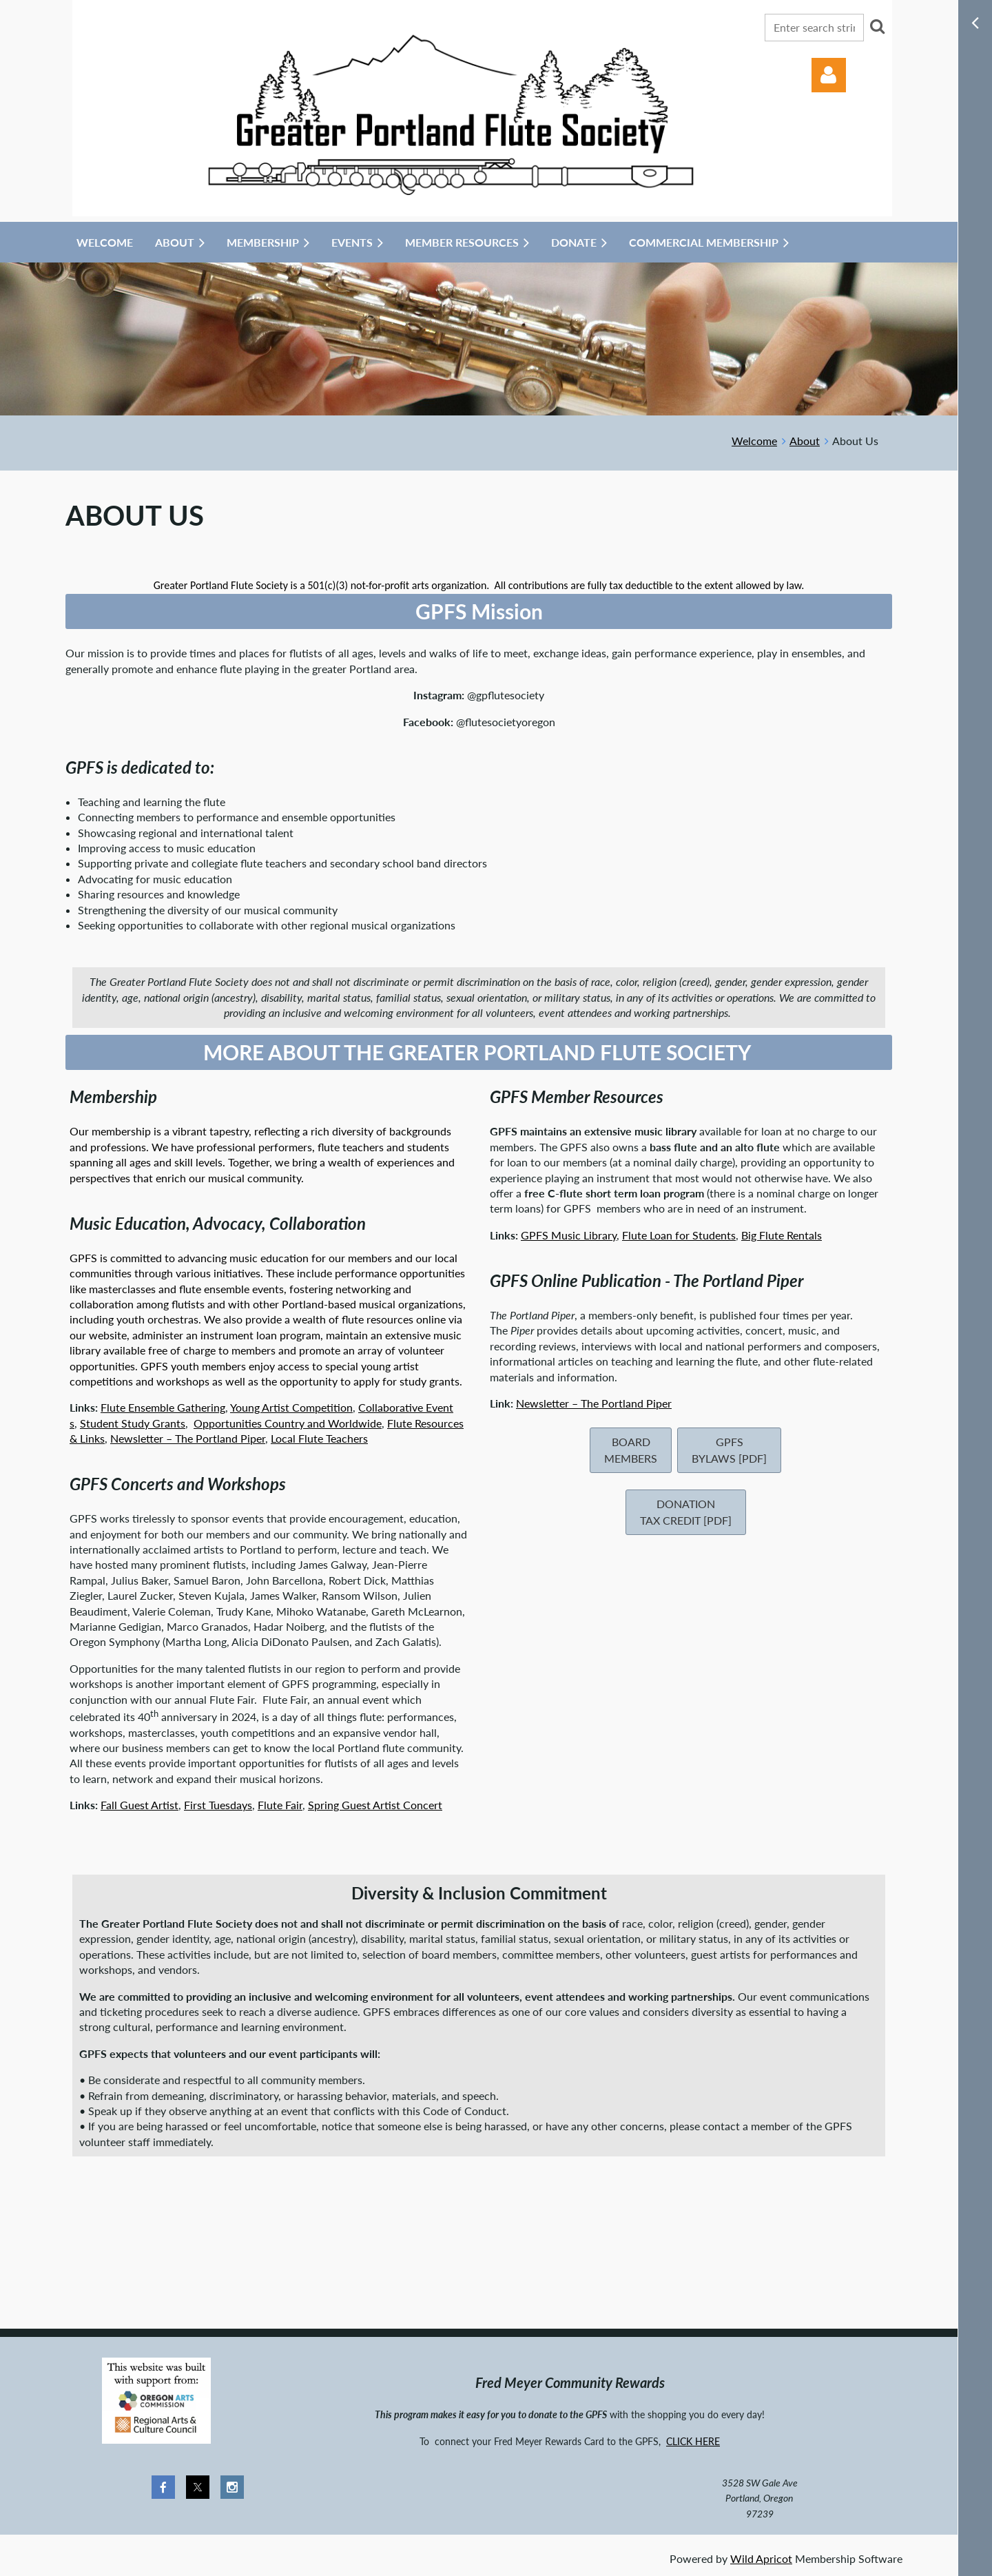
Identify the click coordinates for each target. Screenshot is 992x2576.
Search (877, 26)
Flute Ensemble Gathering (163, 1407)
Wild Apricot (761, 2558)
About (804, 440)
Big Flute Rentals (781, 1234)
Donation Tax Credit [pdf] (686, 1512)
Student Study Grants (132, 1423)
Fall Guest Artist (139, 1804)
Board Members (630, 1450)
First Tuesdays (218, 1804)
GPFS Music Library (569, 1234)
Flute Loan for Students (679, 1234)
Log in (829, 75)
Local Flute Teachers (319, 1438)
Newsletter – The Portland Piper (187, 1438)
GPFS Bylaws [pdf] (729, 1450)
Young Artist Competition (291, 1407)
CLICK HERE (693, 2441)
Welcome (754, 440)
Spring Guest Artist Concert (375, 1804)
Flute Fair (280, 1804)
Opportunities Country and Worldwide (288, 1423)
